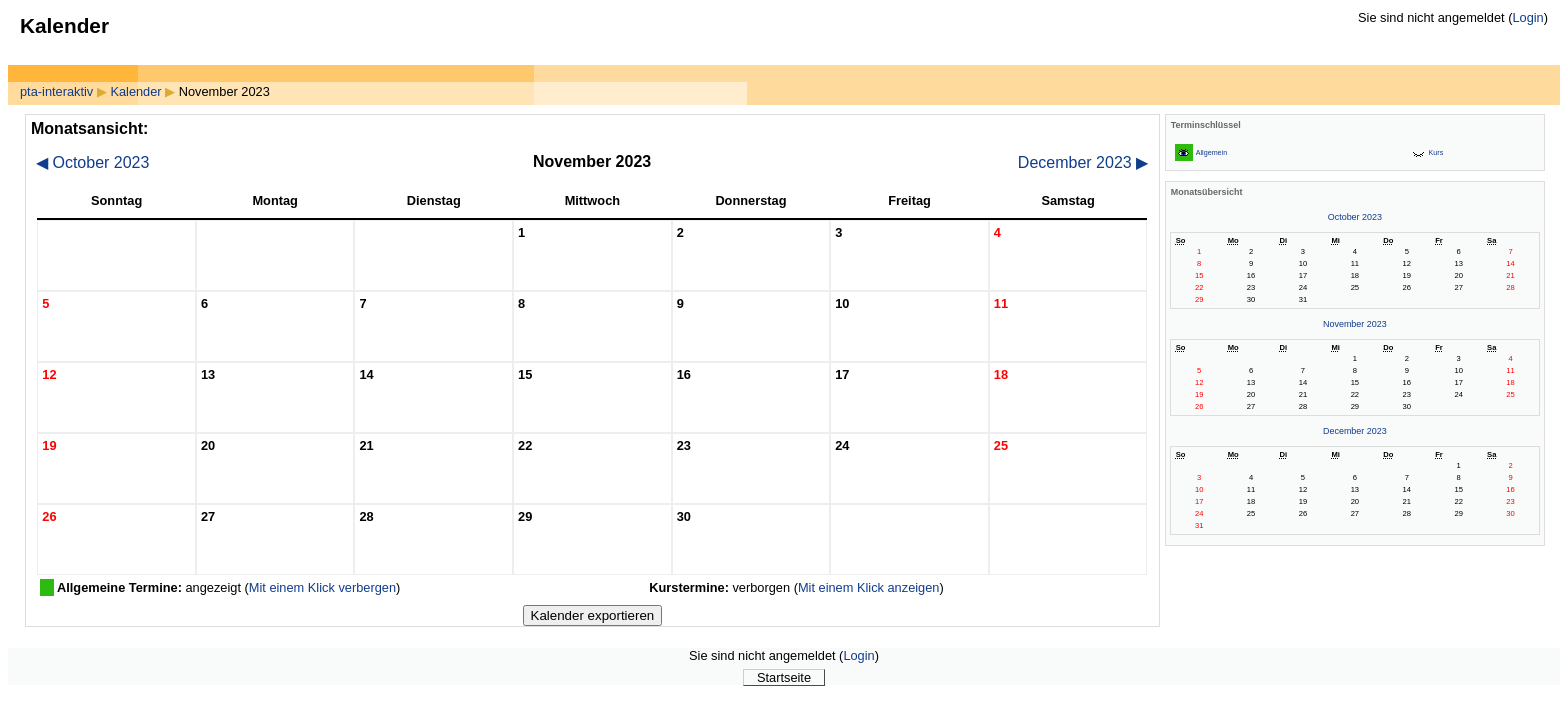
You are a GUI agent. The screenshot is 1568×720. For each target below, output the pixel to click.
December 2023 (1083, 162)
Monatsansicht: (89, 128)
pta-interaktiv (56, 91)
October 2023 (92, 162)
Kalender (135, 91)
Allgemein (1211, 153)
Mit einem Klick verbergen (322, 587)
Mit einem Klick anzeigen (869, 587)
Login (1527, 17)
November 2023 (1355, 324)
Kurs (1436, 153)
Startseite (784, 677)
